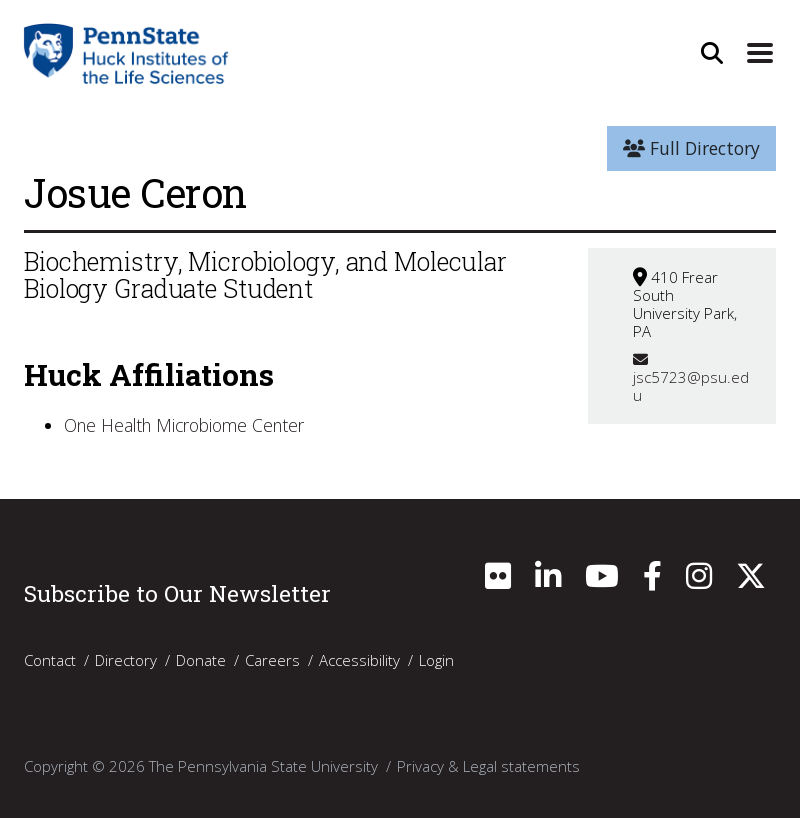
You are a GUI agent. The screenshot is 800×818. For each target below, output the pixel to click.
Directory (126, 660)
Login (436, 660)
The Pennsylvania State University (263, 766)
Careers (272, 660)
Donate (201, 660)
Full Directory (691, 148)
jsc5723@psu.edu (691, 378)
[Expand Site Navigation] (760, 53)
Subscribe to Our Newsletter (177, 593)
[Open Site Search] (712, 53)
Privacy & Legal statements (488, 766)
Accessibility (359, 660)
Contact (50, 660)
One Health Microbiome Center (184, 425)
